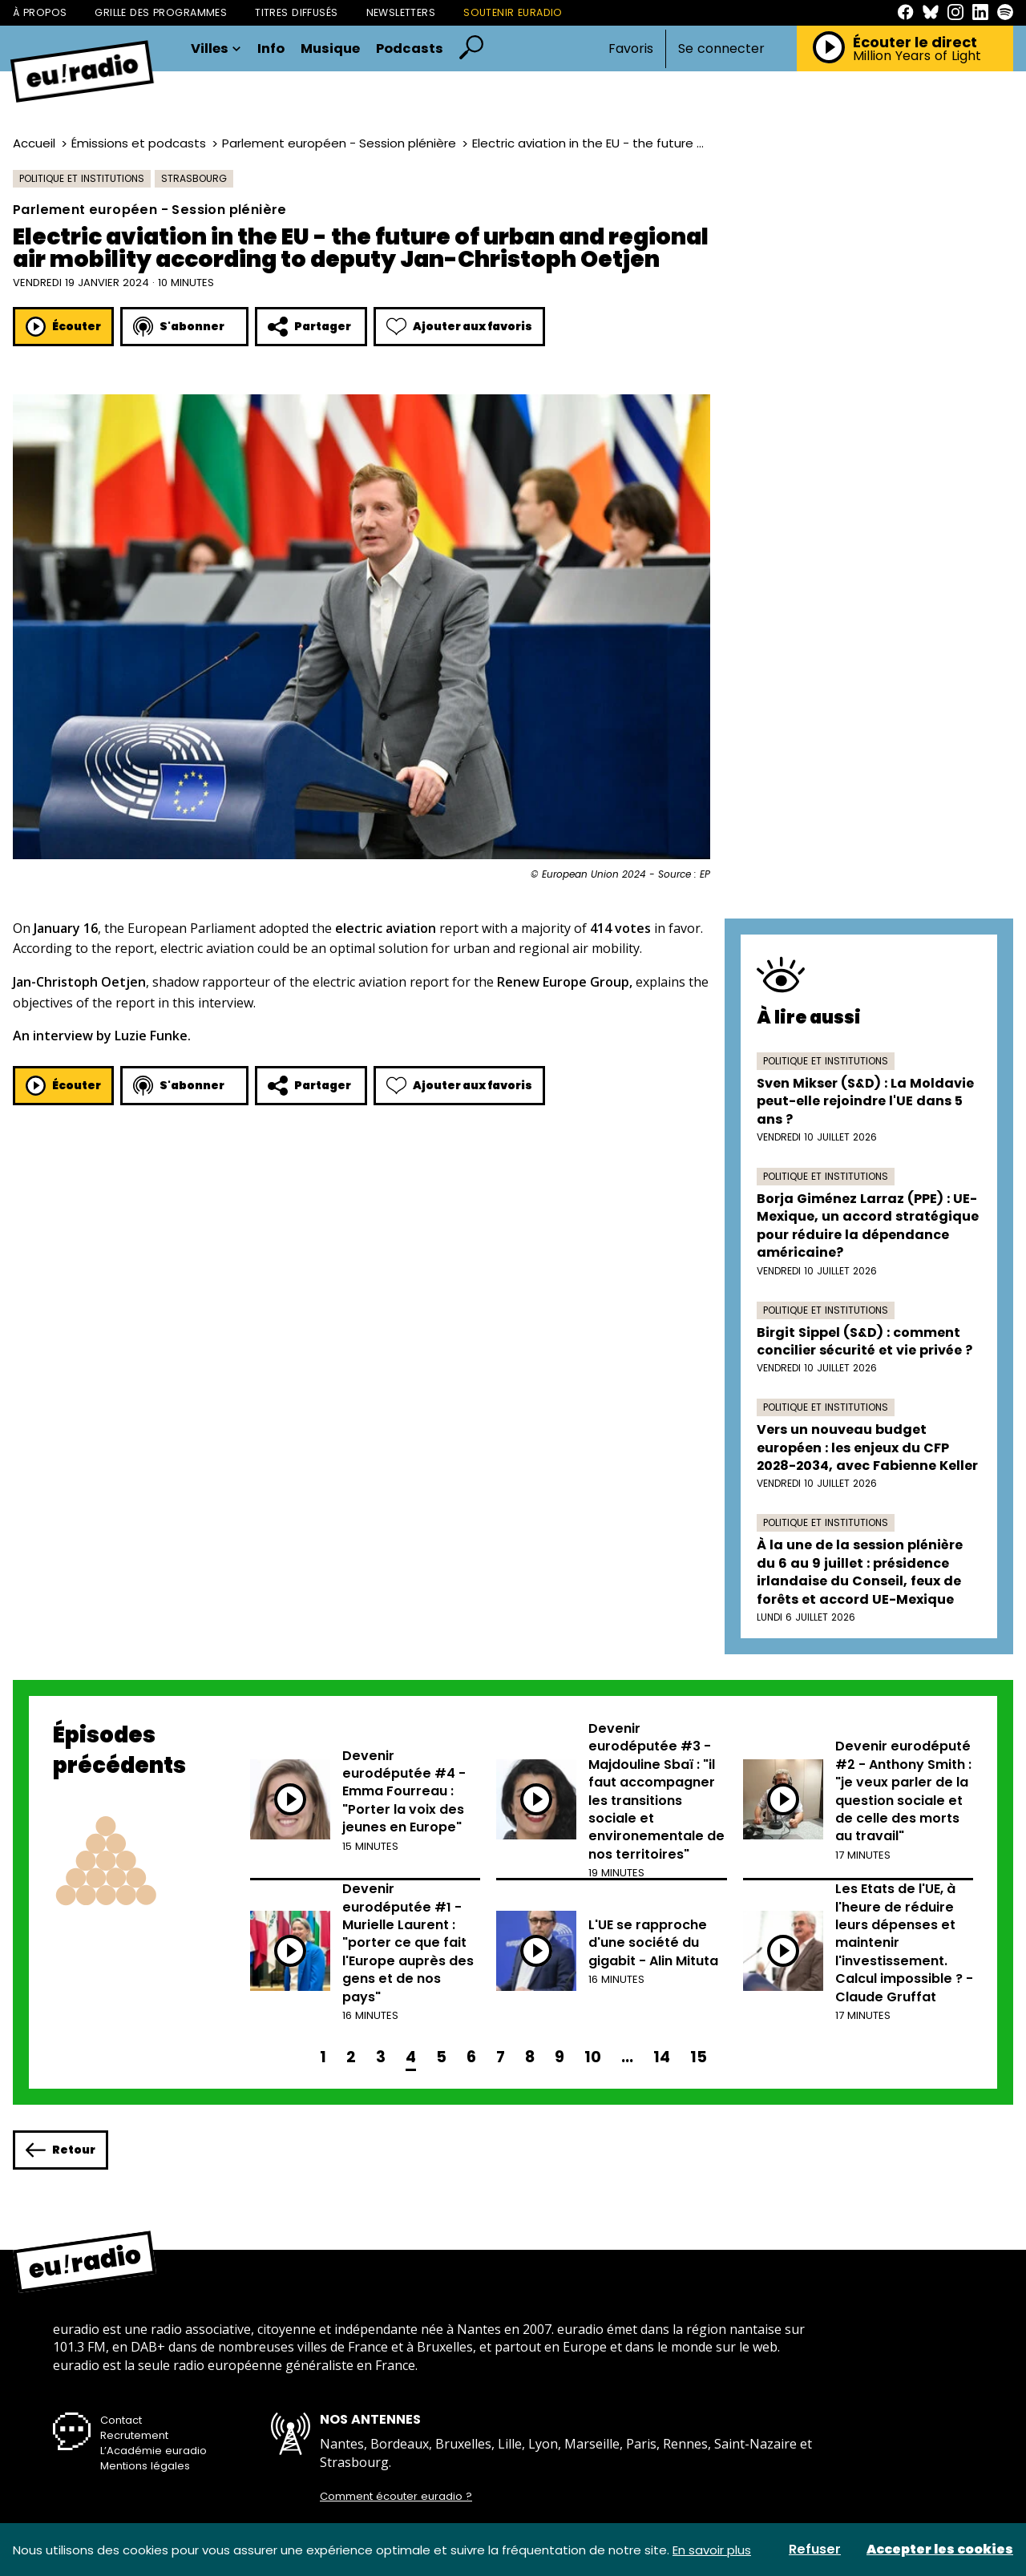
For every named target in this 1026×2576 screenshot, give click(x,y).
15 (698, 2057)
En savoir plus (712, 2550)
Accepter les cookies (939, 2549)
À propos (40, 12)
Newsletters (401, 12)
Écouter (63, 327)
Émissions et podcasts (138, 143)
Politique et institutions (81, 178)
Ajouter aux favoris (459, 327)
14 (661, 2057)
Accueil (34, 143)
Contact (121, 2420)
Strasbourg (194, 178)
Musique (330, 49)
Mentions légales (145, 2465)
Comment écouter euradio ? (396, 2496)
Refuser (815, 2549)
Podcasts (409, 49)
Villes (216, 49)
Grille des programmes (161, 12)
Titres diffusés (296, 12)
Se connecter (721, 48)
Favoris (630, 48)
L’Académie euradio (153, 2450)
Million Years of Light (917, 56)
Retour (60, 2150)
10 (592, 2057)
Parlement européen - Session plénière (339, 143)
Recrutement (134, 2435)
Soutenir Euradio (513, 12)
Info (271, 49)
